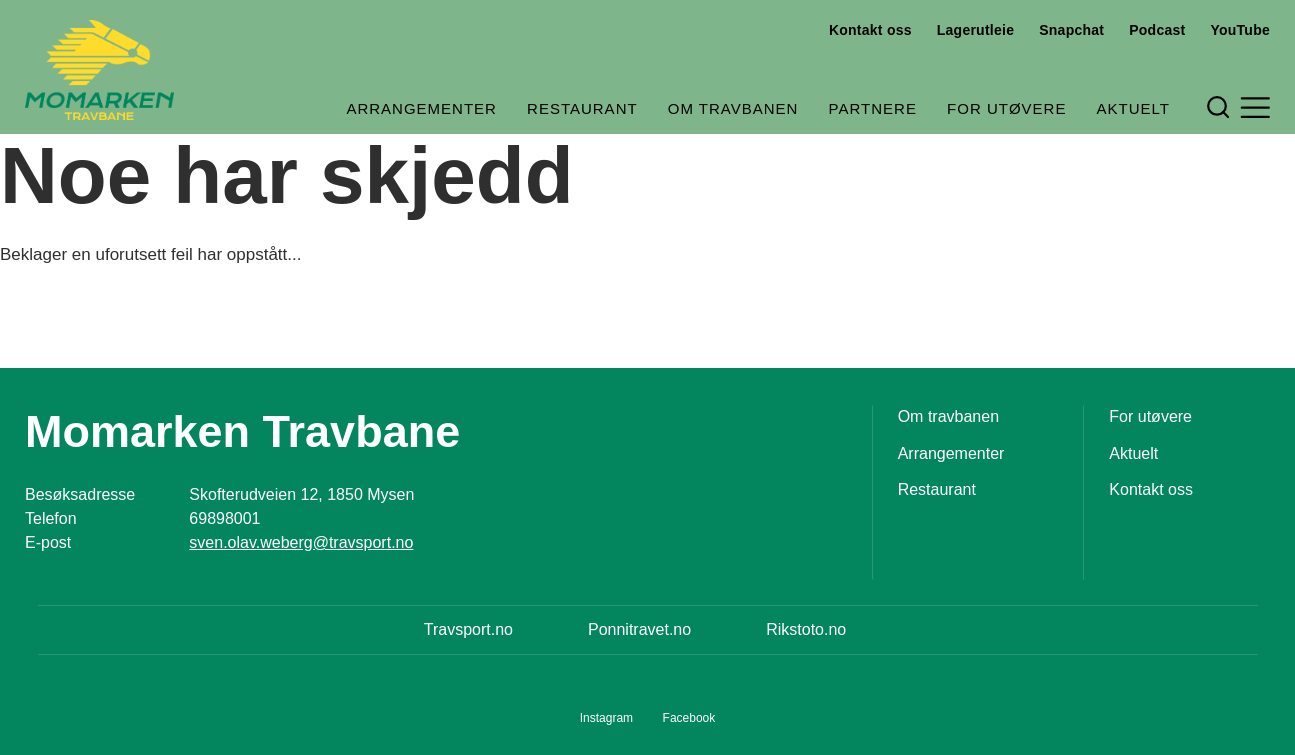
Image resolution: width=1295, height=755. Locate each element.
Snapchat (1071, 30)
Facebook (689, 718)
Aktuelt (1133, 108)
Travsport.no (468, 629)
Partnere (873, 108)
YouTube (1240, 30)
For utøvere (1006, 108)
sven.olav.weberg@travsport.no (301, 542)
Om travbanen (733, 108)
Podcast (1157, 30)
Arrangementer (421, 108)
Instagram (606, 718)
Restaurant (582, 108)
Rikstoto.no (806, 629)
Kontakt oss (870, 30)
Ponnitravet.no (639, 629)
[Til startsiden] (99, 70)
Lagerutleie (975, 30)
